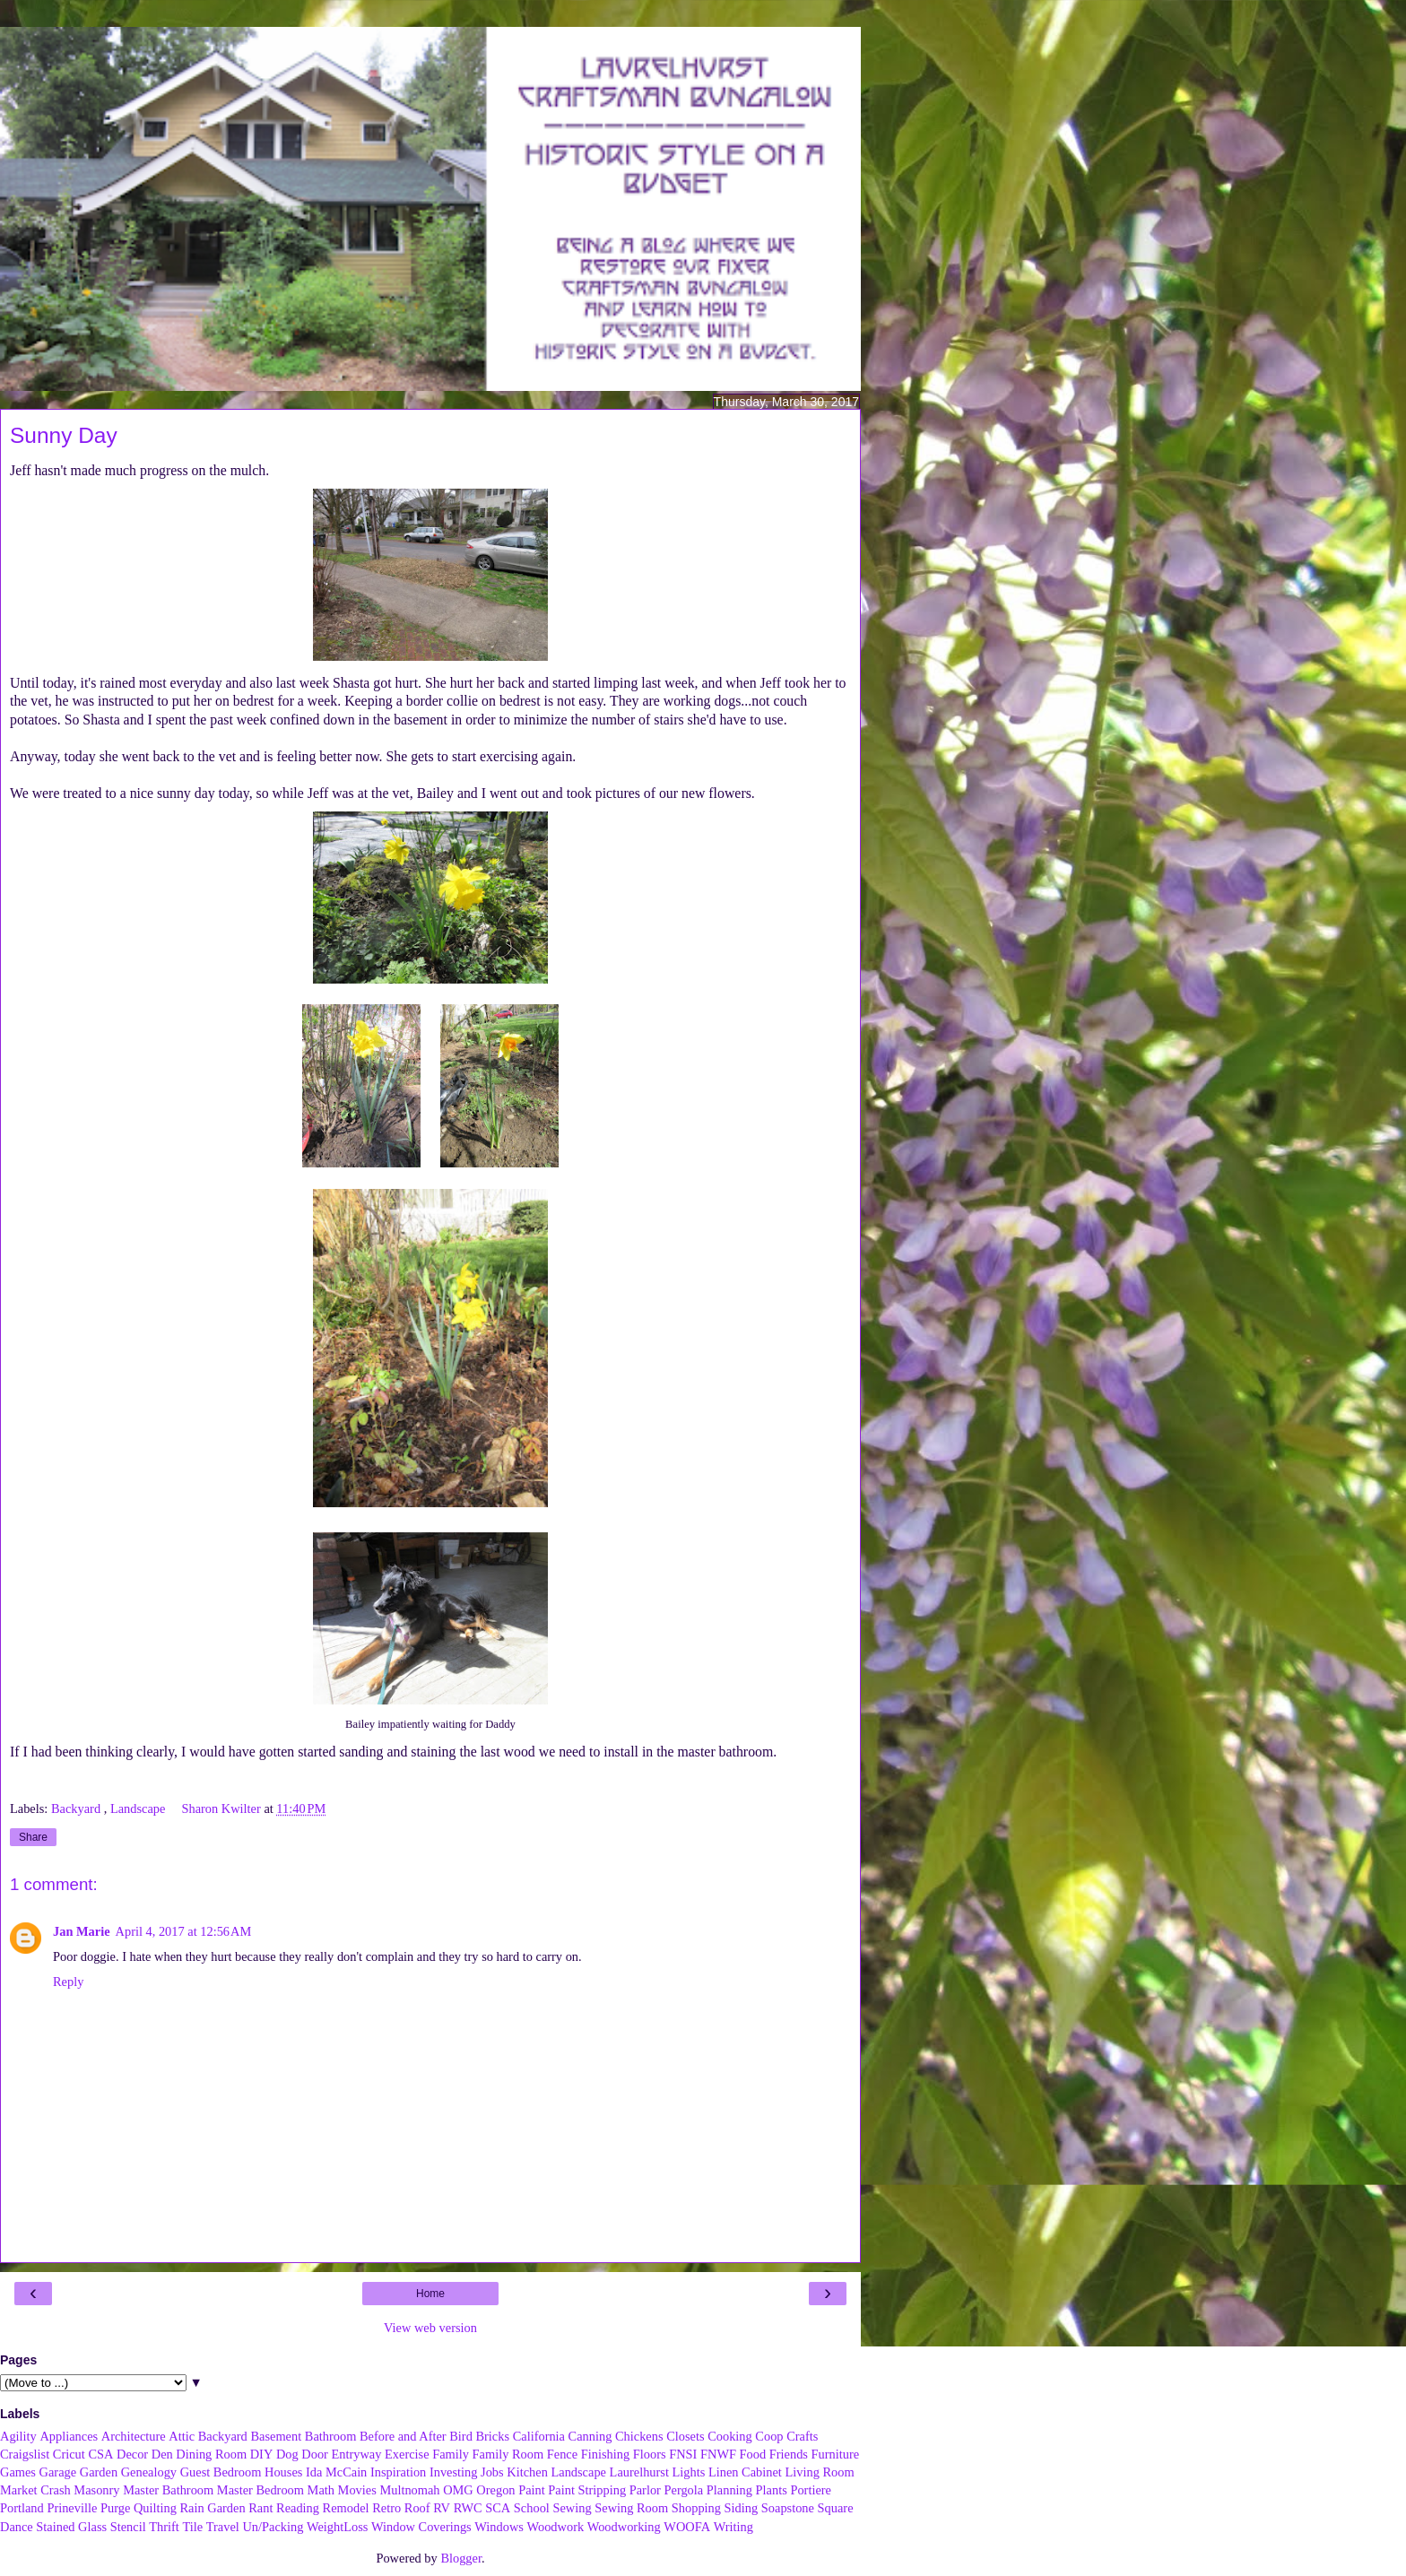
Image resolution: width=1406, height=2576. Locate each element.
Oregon (495, 2490)
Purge (115, 2508)
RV (441, 2508)
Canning (590, 2436)
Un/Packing (272, 2527)
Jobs (492, 2472)
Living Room (819, 2472)
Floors (649, 2454)
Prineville (72, 2508)
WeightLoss (337, 2527)
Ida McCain (336, 2472)
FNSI (683, 2454)
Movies (357, 2490)
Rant (260, 2508)
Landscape (139, 1808)
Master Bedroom (260, 2490)
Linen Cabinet (745, 2472)
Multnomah (409, 2490)
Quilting (155, 2508)
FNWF (718, 2454)
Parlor (645, 2490)
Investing (454, 2472)
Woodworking (624, 2527)
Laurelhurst (639, 2472)
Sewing (571, 2508)
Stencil (128, 2527)
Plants (771, 2490)
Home (430, 2293)
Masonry (96, 2490)
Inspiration (398, 2472)
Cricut (69, 2454)
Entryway (357, 2454)
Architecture (133, 2436)
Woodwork (556, 2527)
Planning (729, 2490)
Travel (222, 2527)
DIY (261, 2454)
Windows (499, 2527)
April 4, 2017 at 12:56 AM (184, 1931)
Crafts (802, 2436)
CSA (100, 2454)
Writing (733, 2527)
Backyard (77, 1808)
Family (450, 2454)
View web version (430, 2327)
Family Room (508, 2454)
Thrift (164, 2527)
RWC (468, 2508)
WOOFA (687, 2527)
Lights (689, 2472)
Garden (98, 2472)
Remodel (346, 2508)
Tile (192, 2527)
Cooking (729, 2436)
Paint (531, 2490)
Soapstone (787, 2508)
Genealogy (149, 2472)
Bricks (492, 2436)
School (532, 2508)
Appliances (68, 2436)
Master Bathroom (168, 2490)
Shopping (696, 2508)
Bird (461, 2436)
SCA (497, 2508)
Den (162, 2454)
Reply (68, 1981)
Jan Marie (81, 1931)
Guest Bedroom (221, 2472)
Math (321, 2490)
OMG (458, 2490)
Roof (417, 2508)
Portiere (810, 2490)
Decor (132, 2454)
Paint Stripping (587, 2490)
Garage (58, 2472)
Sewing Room (631, 2508)
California (539, 2436)
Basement (275, 2436)
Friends (788, 2454)
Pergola (684, 2490)
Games (18, 2472)
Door (314, 2454)
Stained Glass (71, 2527)
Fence (562, 2454)
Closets (685, 2436)
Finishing (605, 2454)
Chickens (639, 2436)
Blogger (461, 2558)
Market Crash (35, 2490)
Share (33, 1837)
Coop (769, 2436)
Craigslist (24, 2454)
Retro (386, 2508)
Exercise (407, 2454)
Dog (287, 2454)
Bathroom (331, 2436)
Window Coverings (421, 2527)
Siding (742, 2508)
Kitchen (527, 2472)
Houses (283, 2472)
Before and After (403, 2436)
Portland (22, 2508)
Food (753, 2454)
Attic (182, 2436)
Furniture (835, 2454)
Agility (18, 2436)
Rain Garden (212, 2508)
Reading (297, 2508)
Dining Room (211, 2454)
